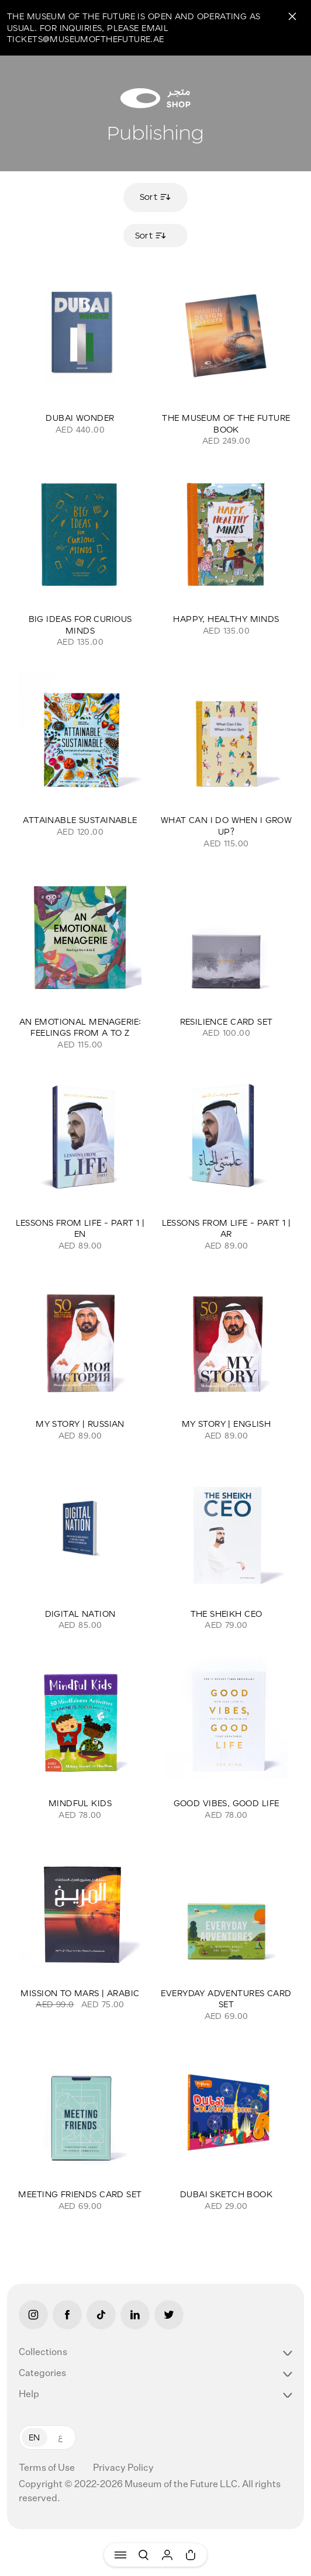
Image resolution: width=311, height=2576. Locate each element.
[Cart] (190, 2555)
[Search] (144, 2555)
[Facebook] (67, 2314)
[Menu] (120, 2555)
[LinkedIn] (135, 2314)
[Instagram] (33, 2314)
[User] (167, 2555)
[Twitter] (169, 2314)
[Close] (292, 16)
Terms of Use (48, 2468)
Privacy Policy (123, 2468)
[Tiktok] (101, 2314)
